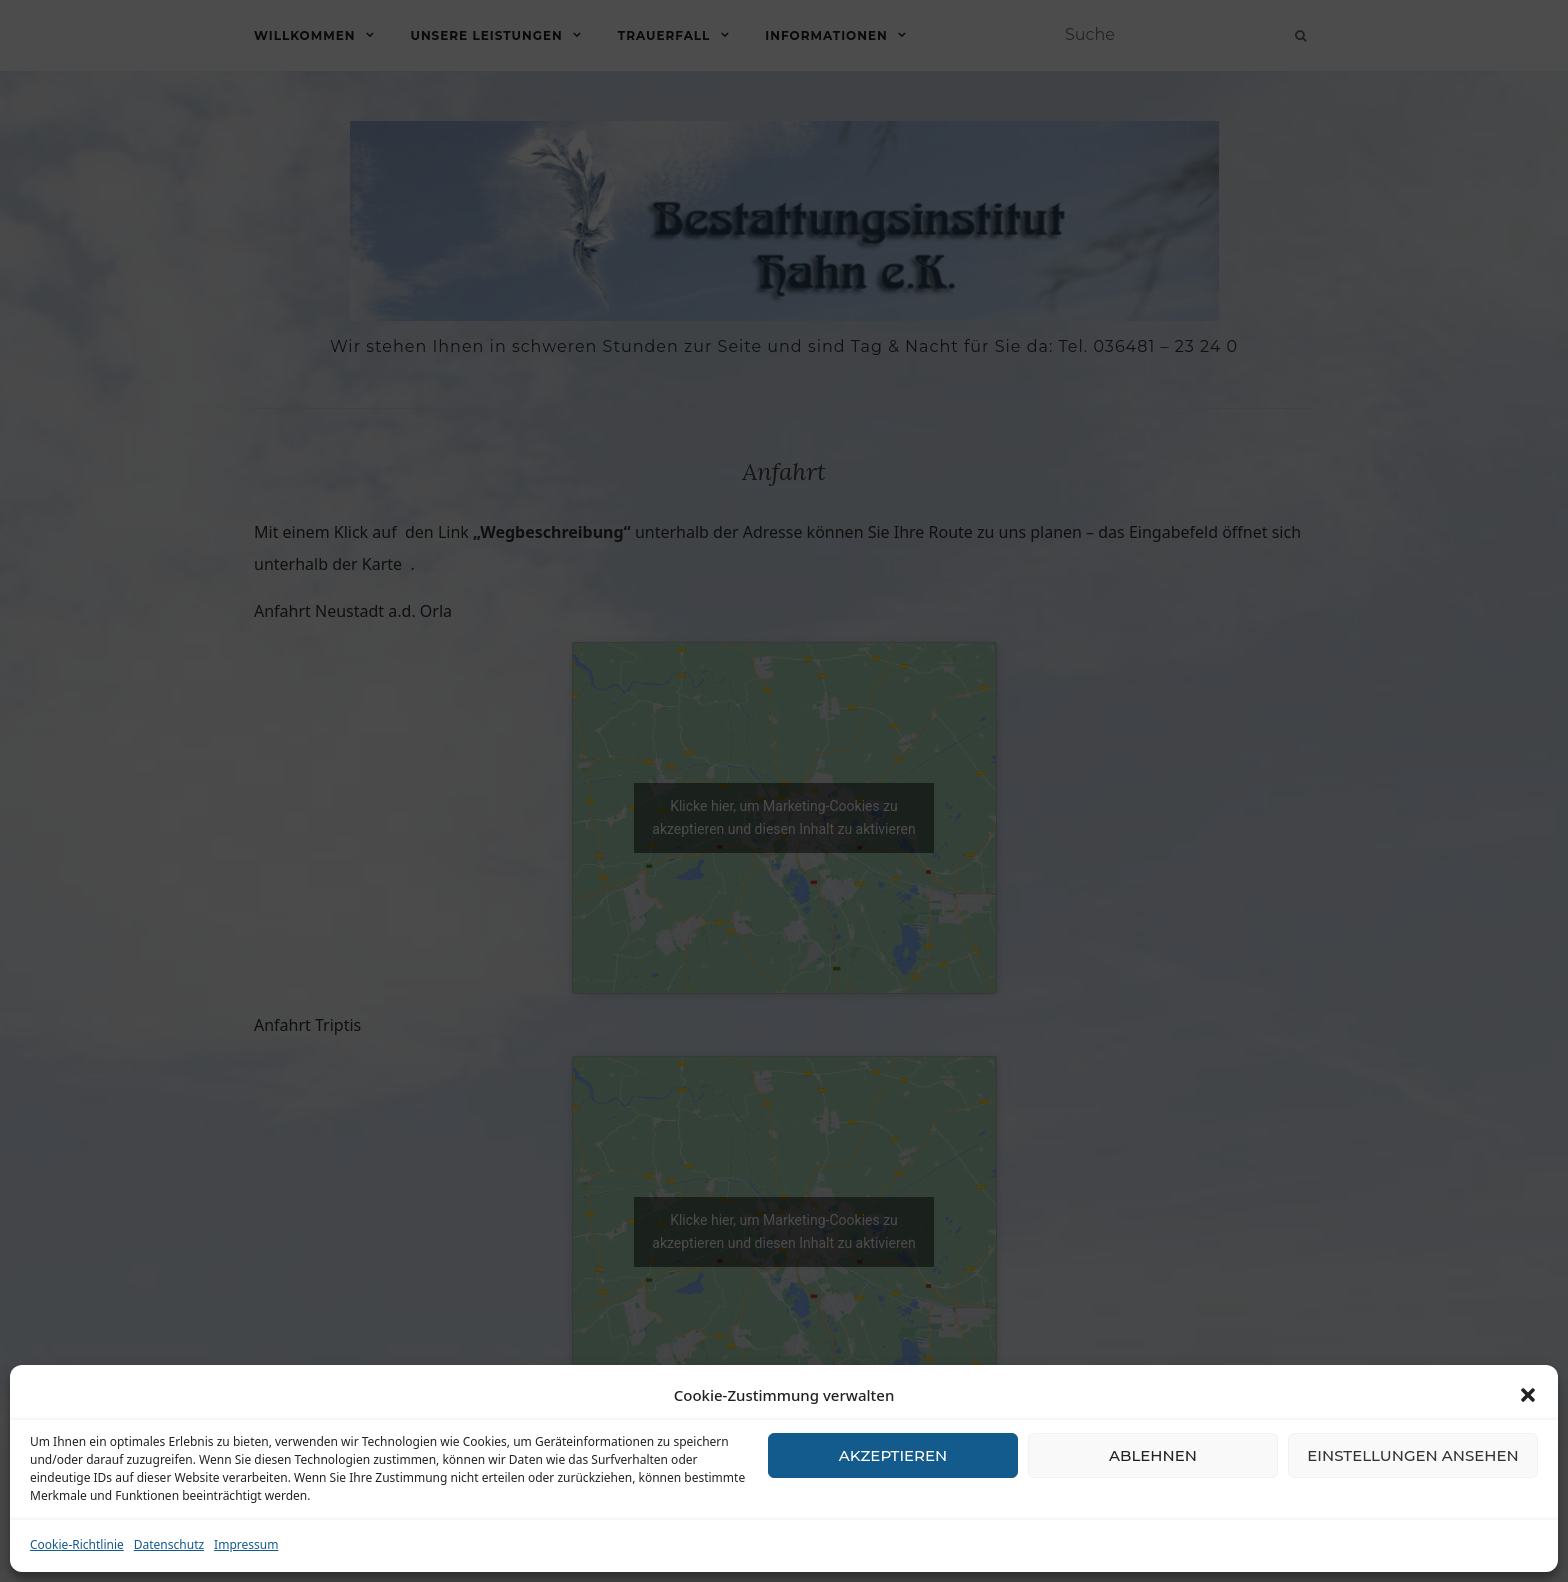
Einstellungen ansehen (1412, 1455)
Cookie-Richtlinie (77, 1544)
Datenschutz (169, 1544)
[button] (1528, 1395)
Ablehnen (1153, 1455)
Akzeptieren (893, 1455)
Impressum (246, 1544)
